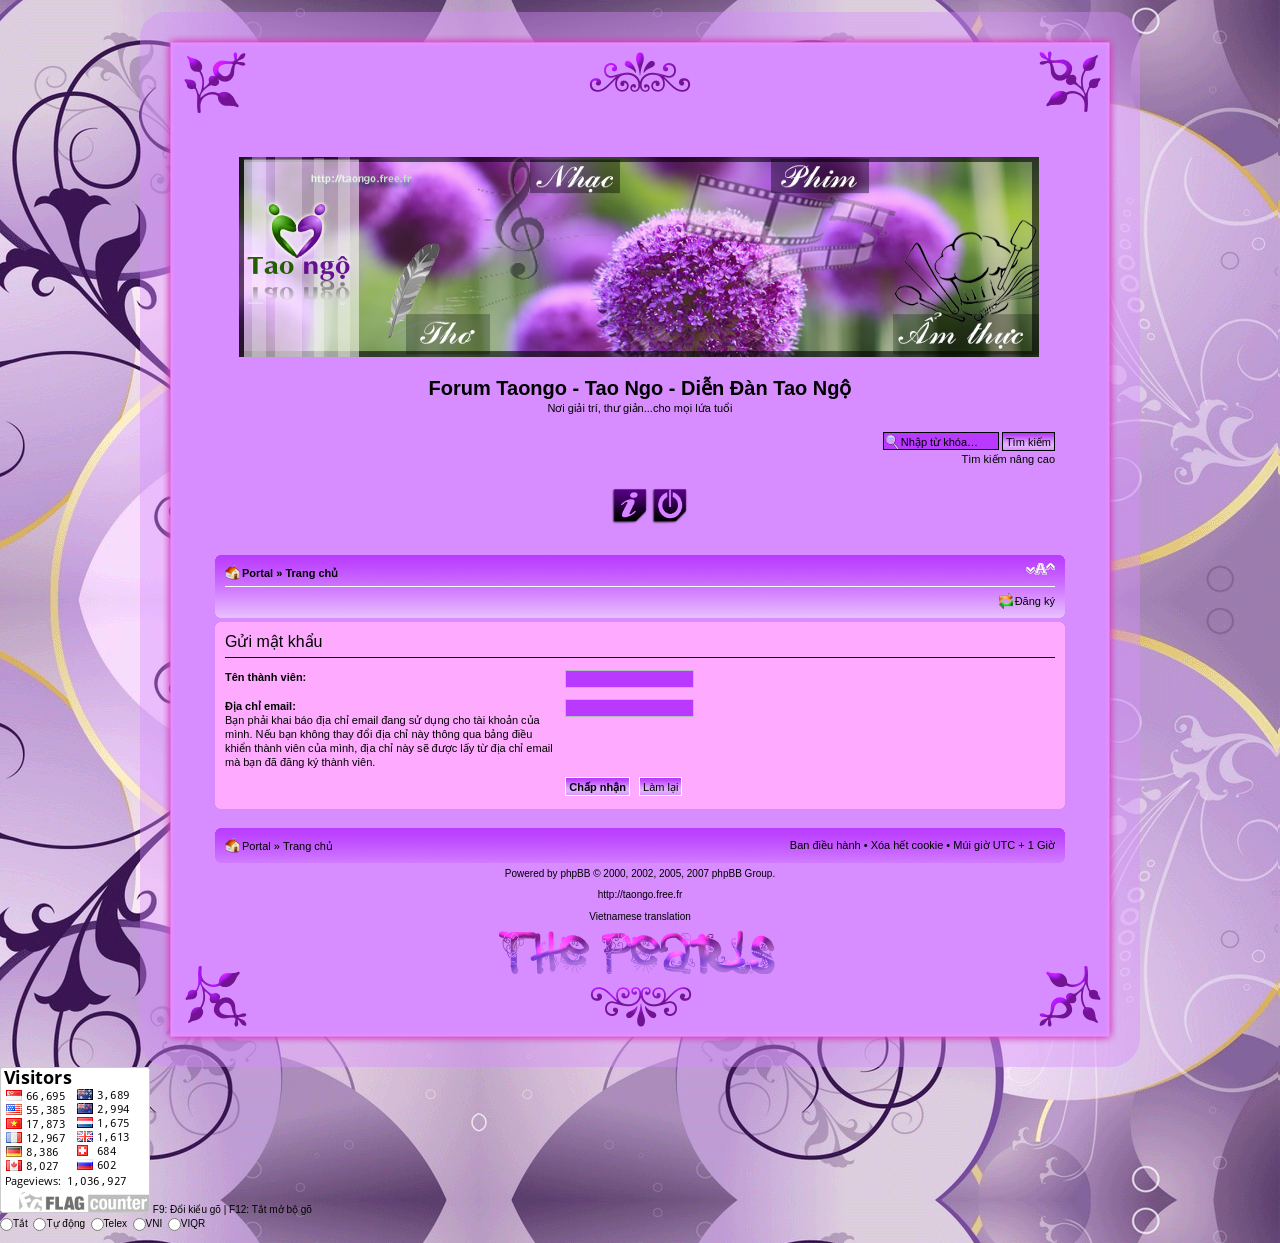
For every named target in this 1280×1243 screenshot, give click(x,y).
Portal (257, 573)
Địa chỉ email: (260, 706)
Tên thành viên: (265, 677)
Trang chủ (311, 573)
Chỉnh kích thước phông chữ (1040, 569)
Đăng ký (1035, 601)
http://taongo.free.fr (640, 894)
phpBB (575, 873)
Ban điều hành (825, 845)
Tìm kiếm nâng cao (1008, 459)
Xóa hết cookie (907, 845)
